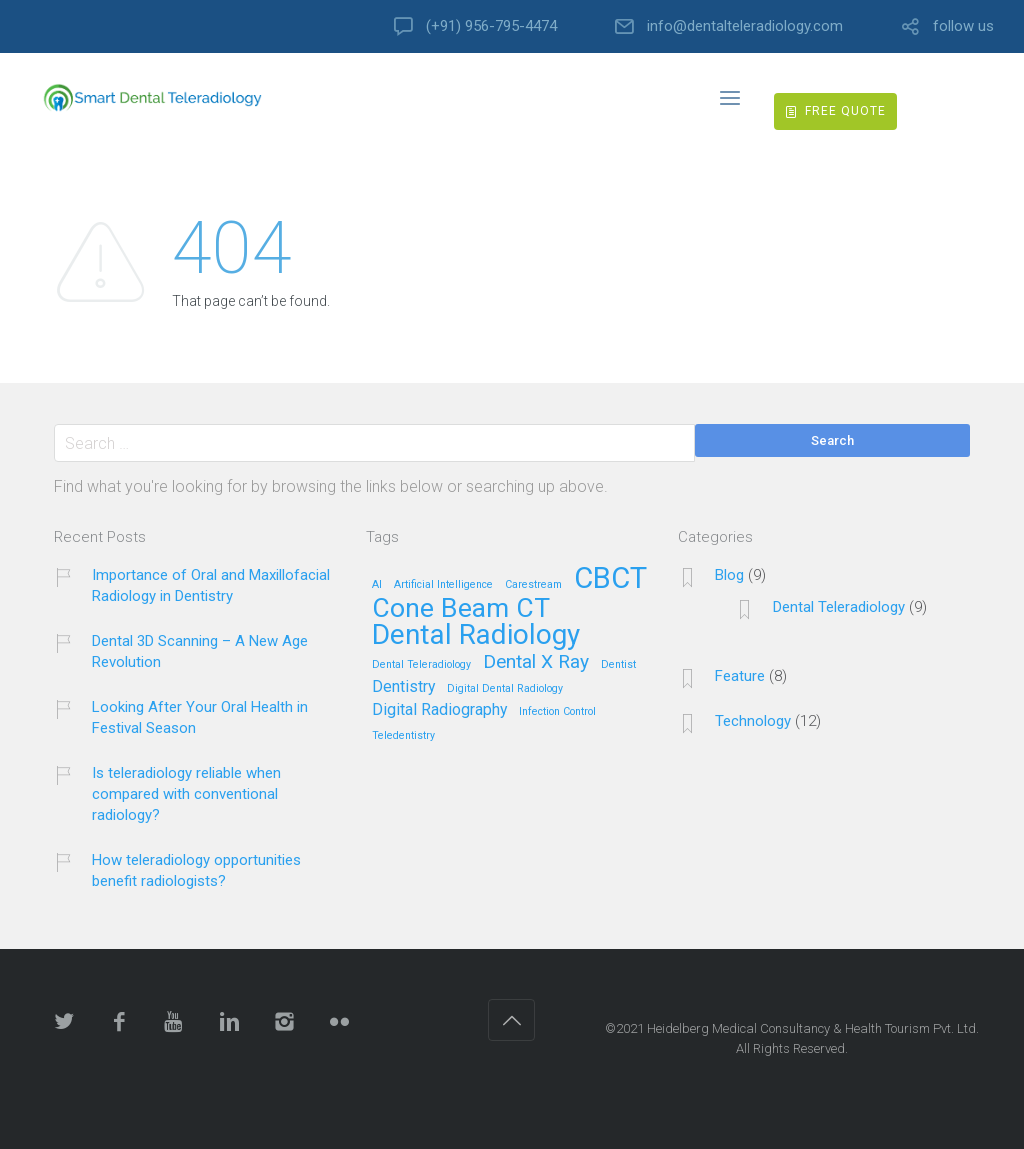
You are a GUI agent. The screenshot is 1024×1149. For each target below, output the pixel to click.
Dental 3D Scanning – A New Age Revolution (200, 651)
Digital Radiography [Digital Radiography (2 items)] (439, 710)
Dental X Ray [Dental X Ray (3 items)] (536, 662)
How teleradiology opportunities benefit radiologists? (196, 870)
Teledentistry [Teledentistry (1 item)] (403, 736)
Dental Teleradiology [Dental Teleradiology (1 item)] (421, 665)
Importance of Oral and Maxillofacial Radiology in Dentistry (211, 585)
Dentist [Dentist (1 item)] (618, 665)
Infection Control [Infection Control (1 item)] (557, 712)
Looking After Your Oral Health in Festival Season (200, 717)
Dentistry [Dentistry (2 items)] (403, 687)
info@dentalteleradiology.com (745, 26)
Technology (753, 721)
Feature (740, 676)
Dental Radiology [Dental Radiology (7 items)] (476, 636)
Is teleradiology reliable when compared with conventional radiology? (186, 794)
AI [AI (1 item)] (377, 585)
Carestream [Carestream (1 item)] (533, 585)
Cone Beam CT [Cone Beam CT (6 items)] (461, 608)
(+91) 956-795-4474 (491, 26)
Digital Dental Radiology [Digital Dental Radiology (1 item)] (505, 689)
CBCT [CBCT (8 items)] (610, 579)
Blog (729, 575)
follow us (963, 26)
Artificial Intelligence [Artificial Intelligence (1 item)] (443, 585)
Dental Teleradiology (839, 607)
